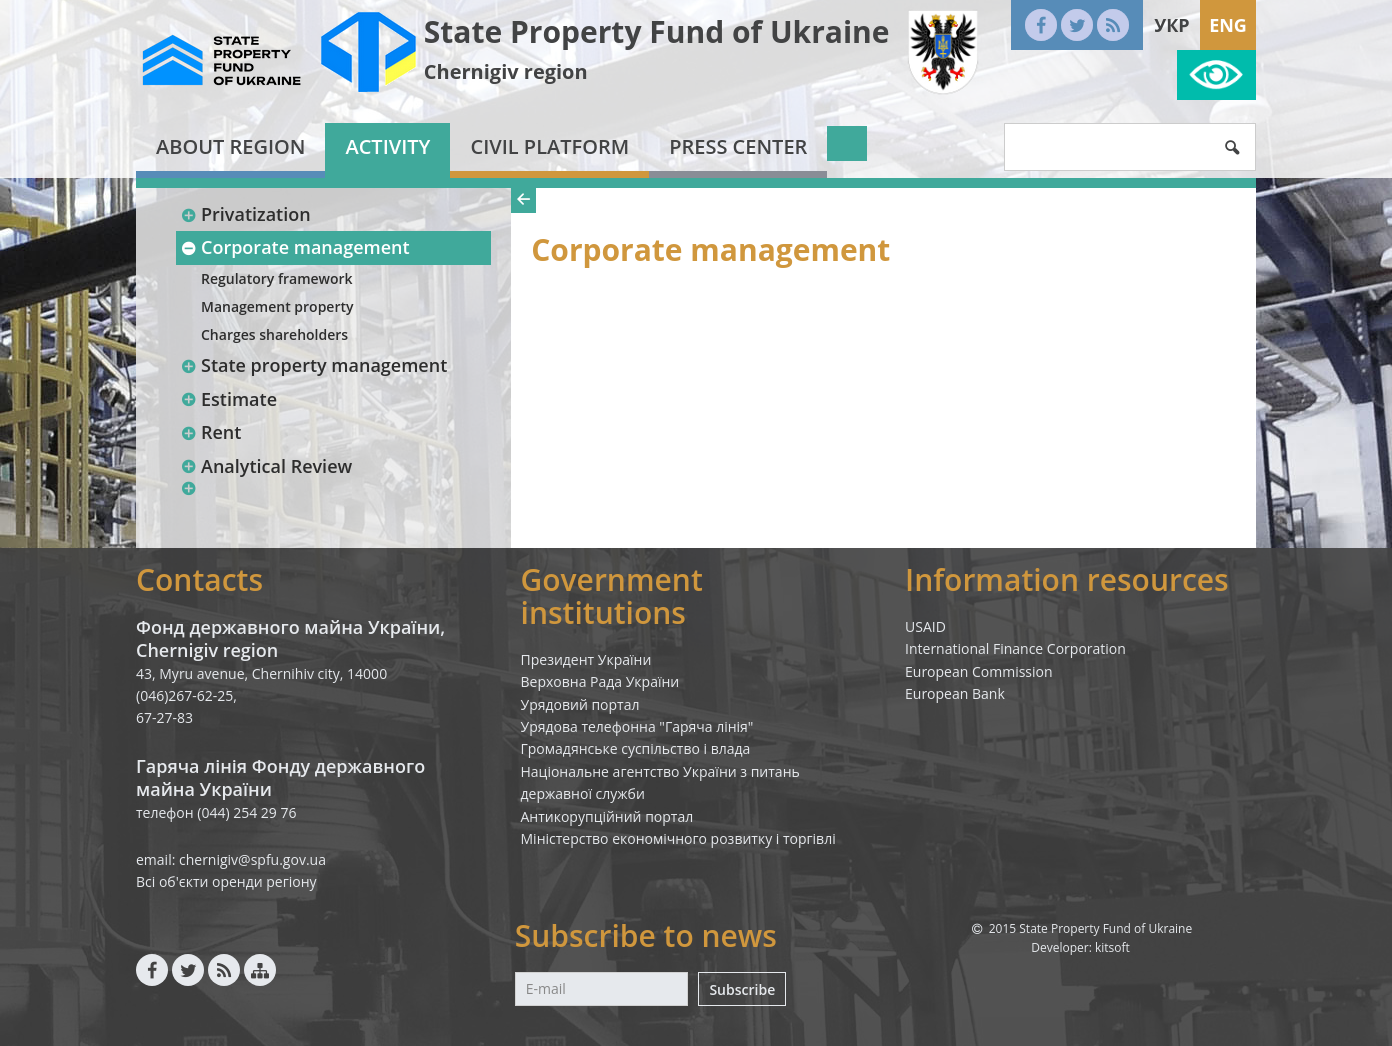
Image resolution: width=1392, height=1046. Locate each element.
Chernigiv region (506, 71)
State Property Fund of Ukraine (657, 31)
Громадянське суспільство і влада (636, 748)
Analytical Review (266, 466)
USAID (925, 626)
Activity (387, 146)
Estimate (228, 399)
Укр (1171, 25)
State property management (313, 365)
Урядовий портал (580, 704)
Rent (210, 432)
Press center (738, 146)
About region (230, 146)
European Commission (979, 671)
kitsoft (1112, 947)
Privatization (245, 214)
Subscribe (742, 989)
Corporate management (295, 247)
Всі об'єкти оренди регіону (226, 881)
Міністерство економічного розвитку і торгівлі (678, 838)
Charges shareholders (274, 334)
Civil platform (549, 146)
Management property (277, 306)
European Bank (955, 693)
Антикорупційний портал (607, 816)
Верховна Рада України (600, 681)
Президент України (586, 659)
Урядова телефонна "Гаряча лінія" (637, 726)
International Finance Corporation (1015, 648)
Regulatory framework (277, 278)
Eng (1228, 25)
